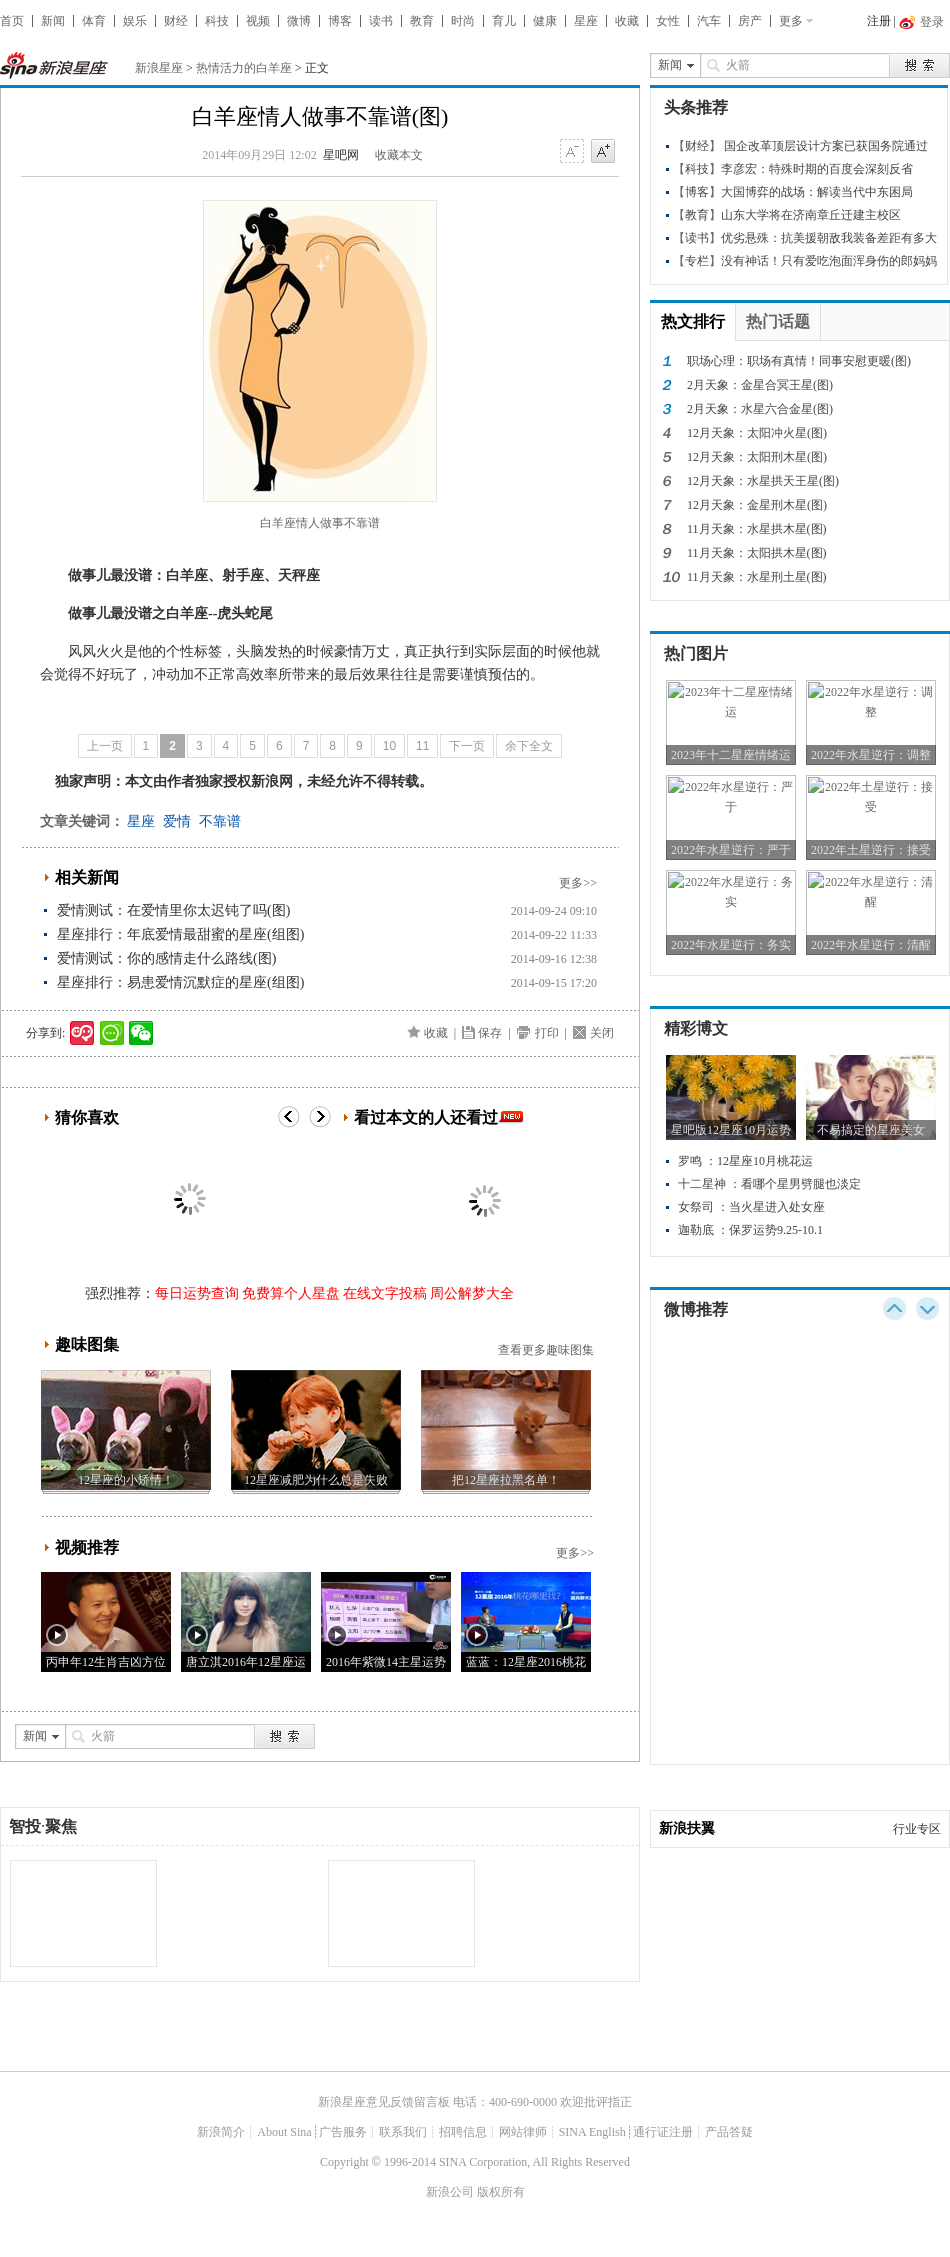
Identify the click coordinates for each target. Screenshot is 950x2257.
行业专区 (917, 1829)
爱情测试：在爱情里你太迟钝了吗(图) (173, 910)
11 (422, 746)
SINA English (592, 2132)
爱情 (177, 821)
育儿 (504, 21)
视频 (258, 21)
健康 (545, 21)
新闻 (53, 21)
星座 (586, 21)
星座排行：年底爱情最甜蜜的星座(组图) (180, 934)
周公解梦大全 (472, 1293)
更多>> (578, 883)
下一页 (467, 746)
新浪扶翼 (687, 1828)
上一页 (105, 746)
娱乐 (135, 21)
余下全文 (529, 746)
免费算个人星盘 (291, 1293)
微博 (299, 21)
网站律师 (523, 2132)
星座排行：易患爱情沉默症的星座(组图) (180, 982)
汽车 (709, 21)
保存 (490, 1033)
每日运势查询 (197, 1293)
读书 (381, 21)
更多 (791, 21)
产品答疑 (729, 2132)
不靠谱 (220, 821)
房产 (750, 21)
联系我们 (403, 2132)
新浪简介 (221, 2132)
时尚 (463, 21)
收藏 (627, 21)
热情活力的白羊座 (244, 68)
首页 (12, 21)
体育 (94, 21)
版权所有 (501, 2192)
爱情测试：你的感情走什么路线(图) (166, 958)
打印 (547, 1033)
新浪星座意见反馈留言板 (384, 2102)
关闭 (602, 1033)
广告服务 (343, 2132)
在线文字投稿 (385, 1293)
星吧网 (341, 155)
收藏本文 (399, 155)
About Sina (284, 2132)
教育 (422, 21)
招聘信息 (463, 2132)
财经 (176, 21)
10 (389, 746)
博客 (340, 21)
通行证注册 (663, 2132)
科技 (217, 21)
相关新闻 (87, 877)
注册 (879, 21)
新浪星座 (159, 68)
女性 (668, 21)
